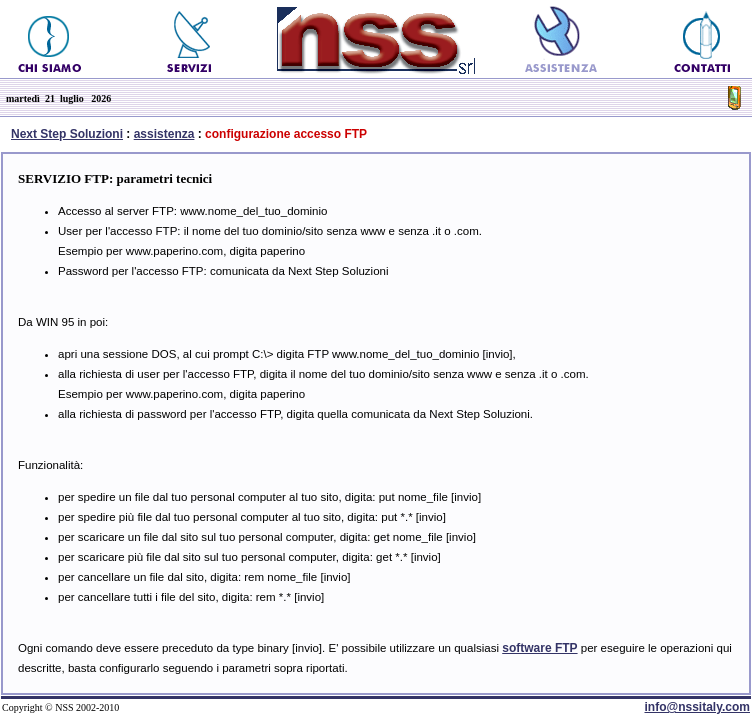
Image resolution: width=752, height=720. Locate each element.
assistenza (164, 134)
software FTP (539, 648)
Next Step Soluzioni (67, 134)
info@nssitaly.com (698, 707)
